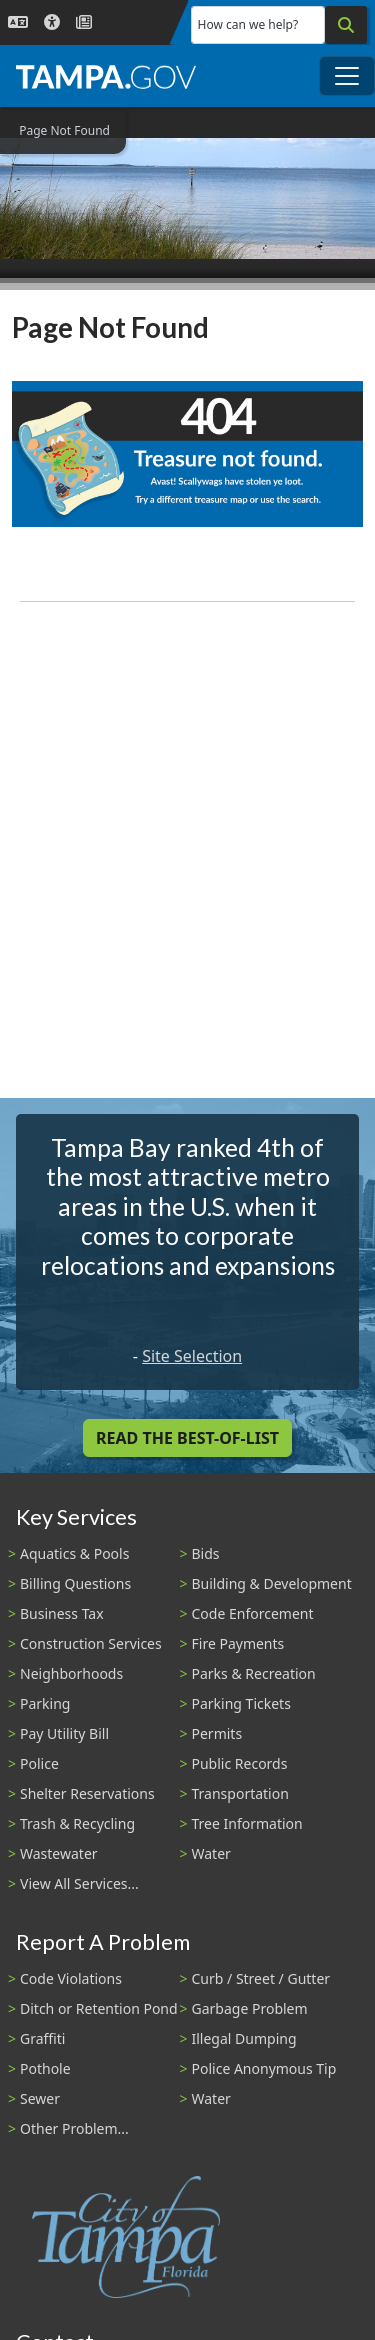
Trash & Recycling (77, 1823)
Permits (217, 1733)
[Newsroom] (84, 22)
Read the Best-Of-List (187, 1438)
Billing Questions (75, 1583)
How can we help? (248, 24)
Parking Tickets (241, 1703)
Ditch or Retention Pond (99, 2008)
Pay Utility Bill (64, 1733)
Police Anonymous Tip (264, 2068)
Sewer (40, 2098)
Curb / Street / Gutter (261, 1978)
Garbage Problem (250, 2008)
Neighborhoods (71, 1673)
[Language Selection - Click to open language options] (18, 22)
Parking (45, 1703)
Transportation (240, 1793)
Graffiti (42, 2038)
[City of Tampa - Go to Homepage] (106, 76)
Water (211, 1853)
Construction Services (91, 1643)
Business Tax (62, 1613)
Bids (206, 1553)
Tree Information (247, 1823)
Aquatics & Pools (74, 1553)
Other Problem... (74, 2128)
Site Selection (192, 1356)
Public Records (240, 1763)
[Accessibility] (52, 22)
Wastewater (59, 1853)
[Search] (346, 25)
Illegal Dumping (244, 2038)
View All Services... (79, 1883)
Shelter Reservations (87, 1793)
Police (39, 1763)
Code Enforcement (253, 1613)
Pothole (45, 2068)
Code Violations (71, 1978)
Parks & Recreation (254, 1673)
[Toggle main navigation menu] (347, 76)
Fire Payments (238, 1643)
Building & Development (272, 1583)
